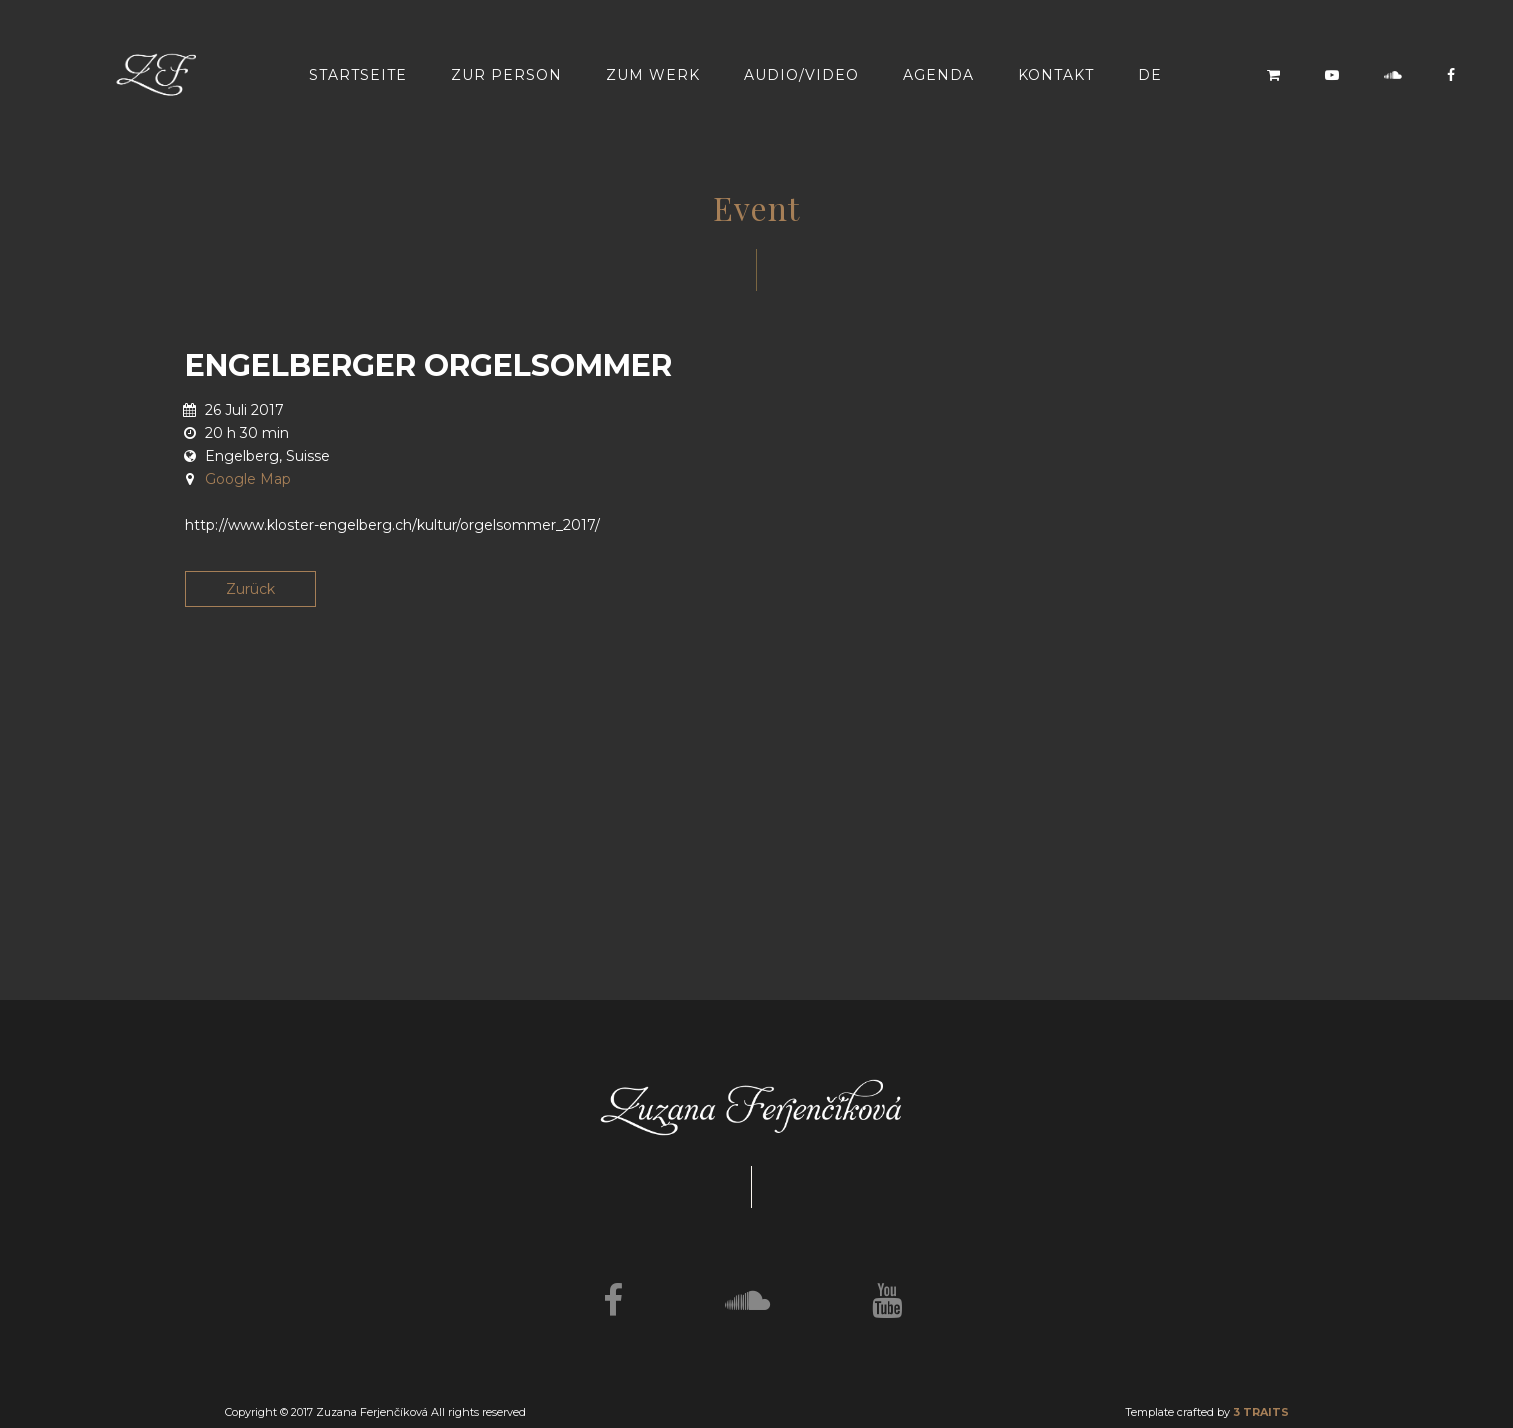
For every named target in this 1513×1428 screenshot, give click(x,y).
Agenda (938, 75)
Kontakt (1056, 75)
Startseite (358, 75)
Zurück (250, 589)
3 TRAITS (1261, 1412)
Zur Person (506, 75)
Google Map (248, 479)
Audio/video (801, 75)
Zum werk (653, 75)
